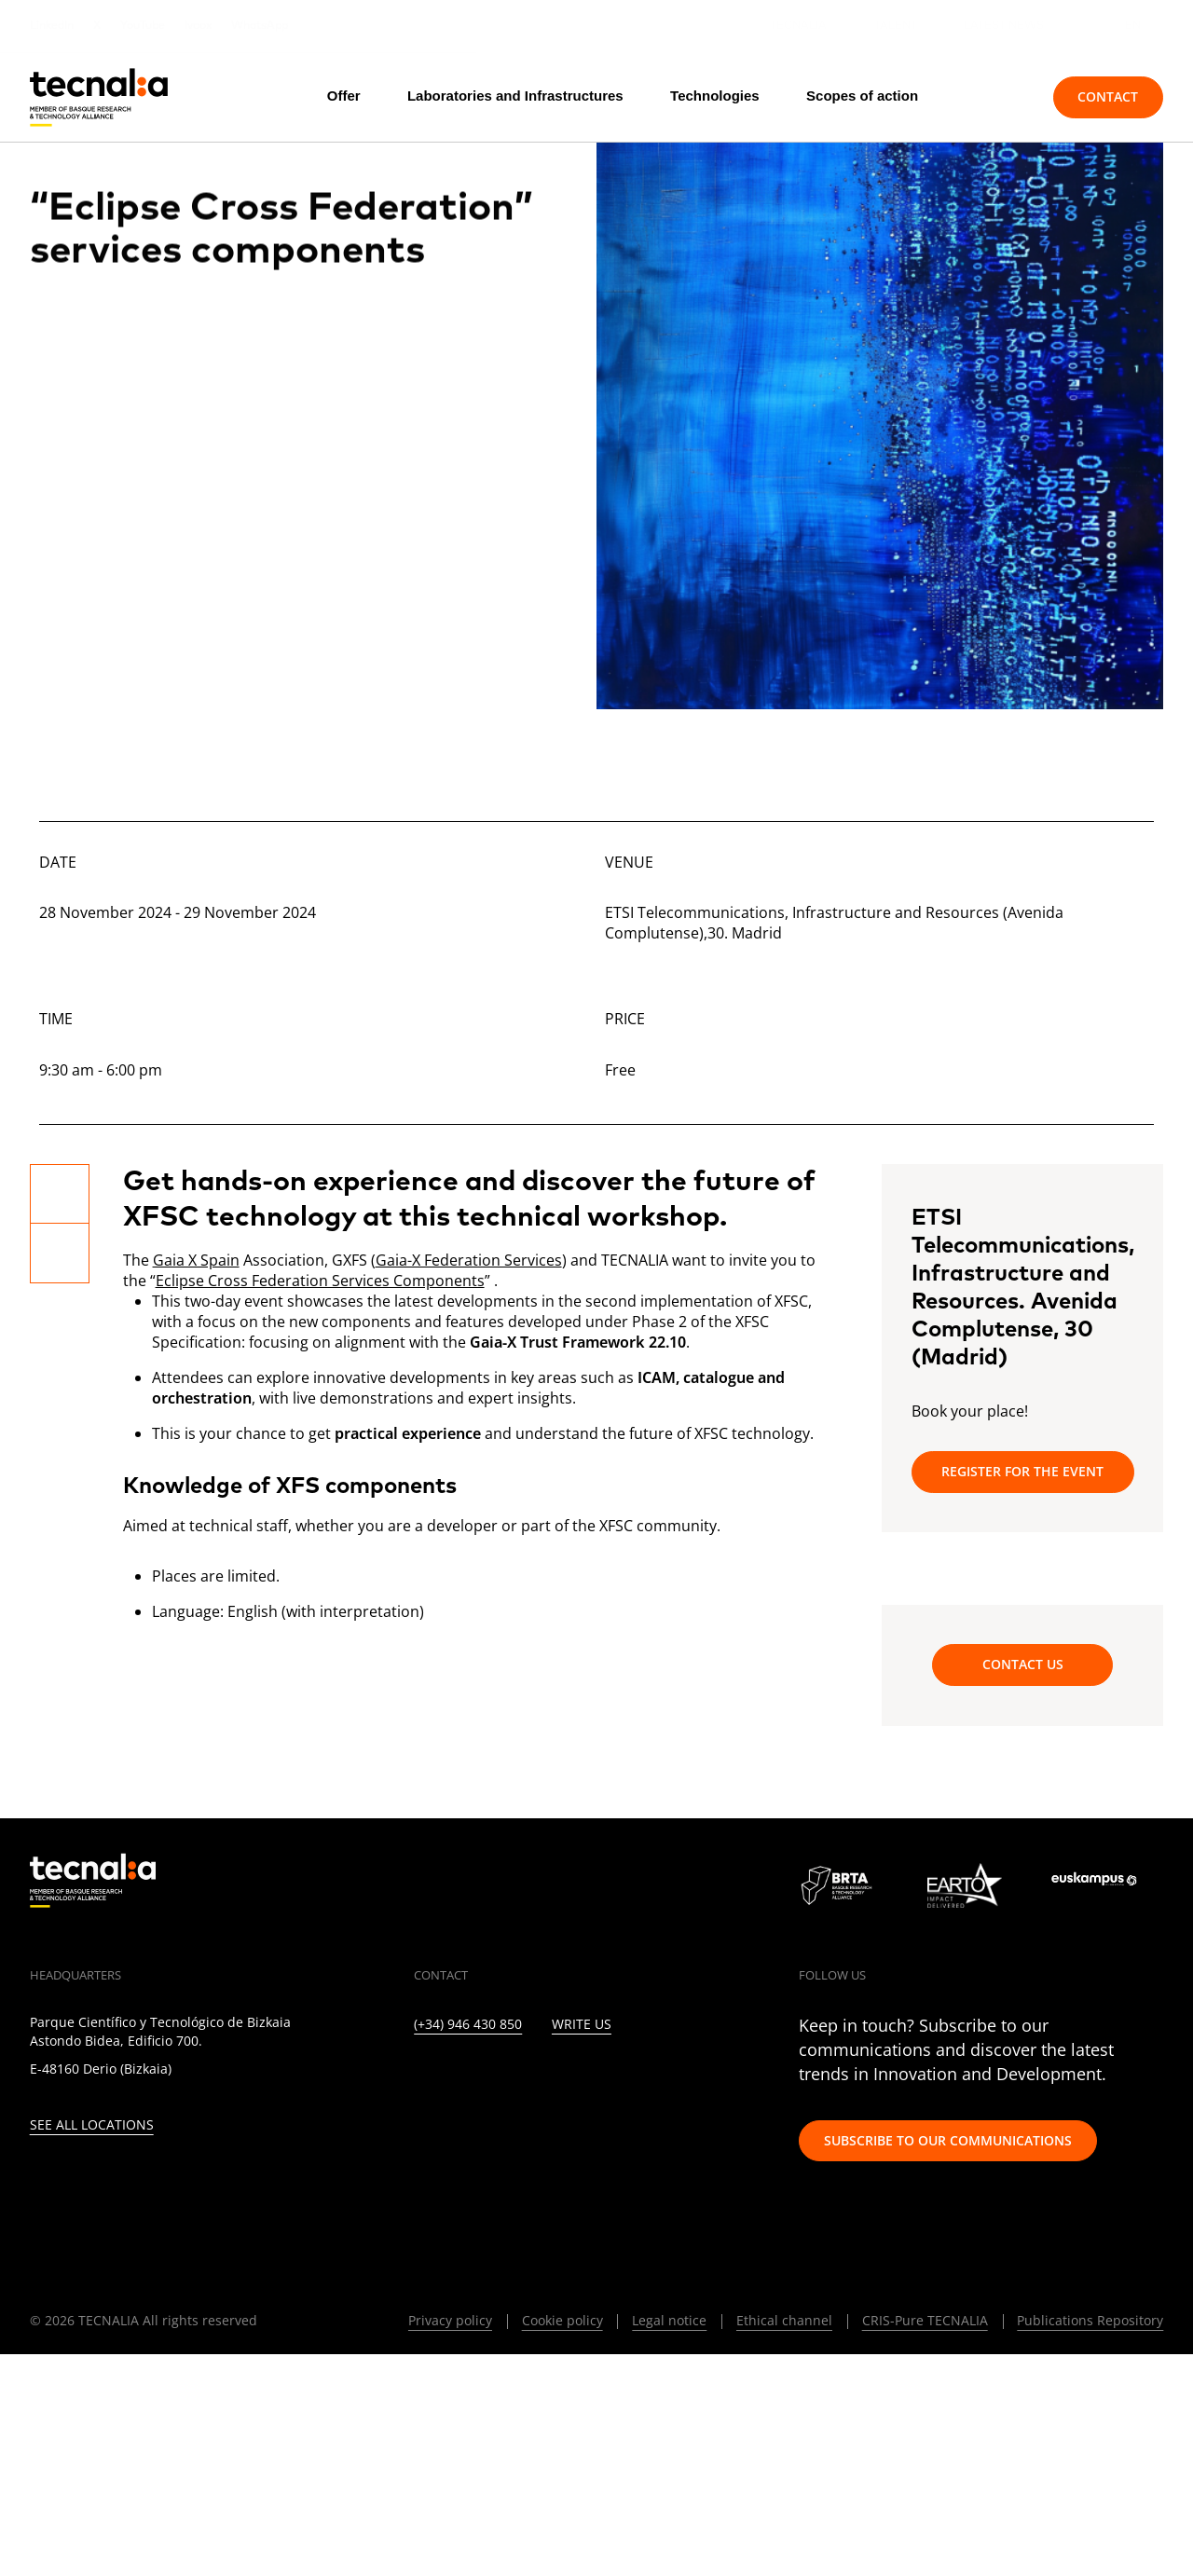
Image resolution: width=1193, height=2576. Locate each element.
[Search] (996, 97)
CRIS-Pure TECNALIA (925, 2320)
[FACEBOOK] (541, 2077)
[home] (99, 97)
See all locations (92, 2125)
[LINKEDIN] (419, 2077)
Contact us (1022, 1664)
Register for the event (1022, 1471)
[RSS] (621, 2077)
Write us (581, 2025)
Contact (1107, 96)
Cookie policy (562, 2320)
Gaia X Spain (196, 1260)
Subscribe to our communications (948, 2140)
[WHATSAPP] (702, 2077)
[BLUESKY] (742, 2077)
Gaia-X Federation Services (469, 1260)
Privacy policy (450, 2320)
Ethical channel (784, 2320)
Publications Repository (1090, 2320)
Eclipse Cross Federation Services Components (320, 1280)
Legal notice (669, 2320)
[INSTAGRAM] (500, 2077)
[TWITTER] (460, 2077)
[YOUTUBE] (581, 2077)
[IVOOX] (662, 2077)
